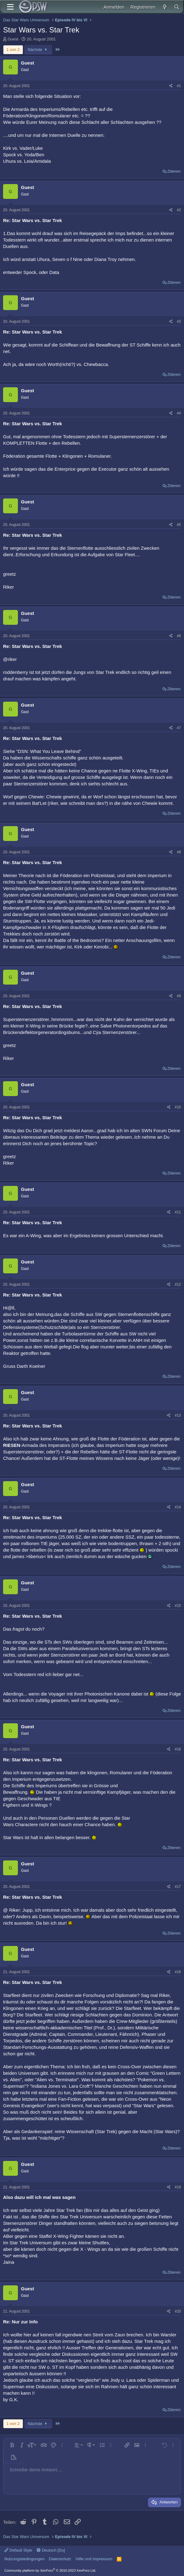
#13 (178, 1415)
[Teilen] (171, 86)
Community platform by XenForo (50, 2570)
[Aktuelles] (164, 7)
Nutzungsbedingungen (24, 2559)
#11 (178, 1212)
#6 (179, 636)
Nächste (38, 49)
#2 (179, 210)
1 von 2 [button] (13, 49)
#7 (179, 728)
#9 (179, 996)
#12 (178, 1284)
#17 (178, 1887)
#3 (179, 321)
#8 (179, 852)
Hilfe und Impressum (94, 2559)
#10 (178, 1107)
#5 (179, 525)
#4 (179, 413)
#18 (178, 1972)
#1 (179, 86)
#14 (178, 1507)
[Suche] (177, 7)
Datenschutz (60, 2559)
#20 (178, 2311)
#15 (178, 1605)
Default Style (18, 2550)
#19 (178, 2187)
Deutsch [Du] (51, 2550)
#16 (178, 1749)
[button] (12, 2445)
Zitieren (174, 171)
